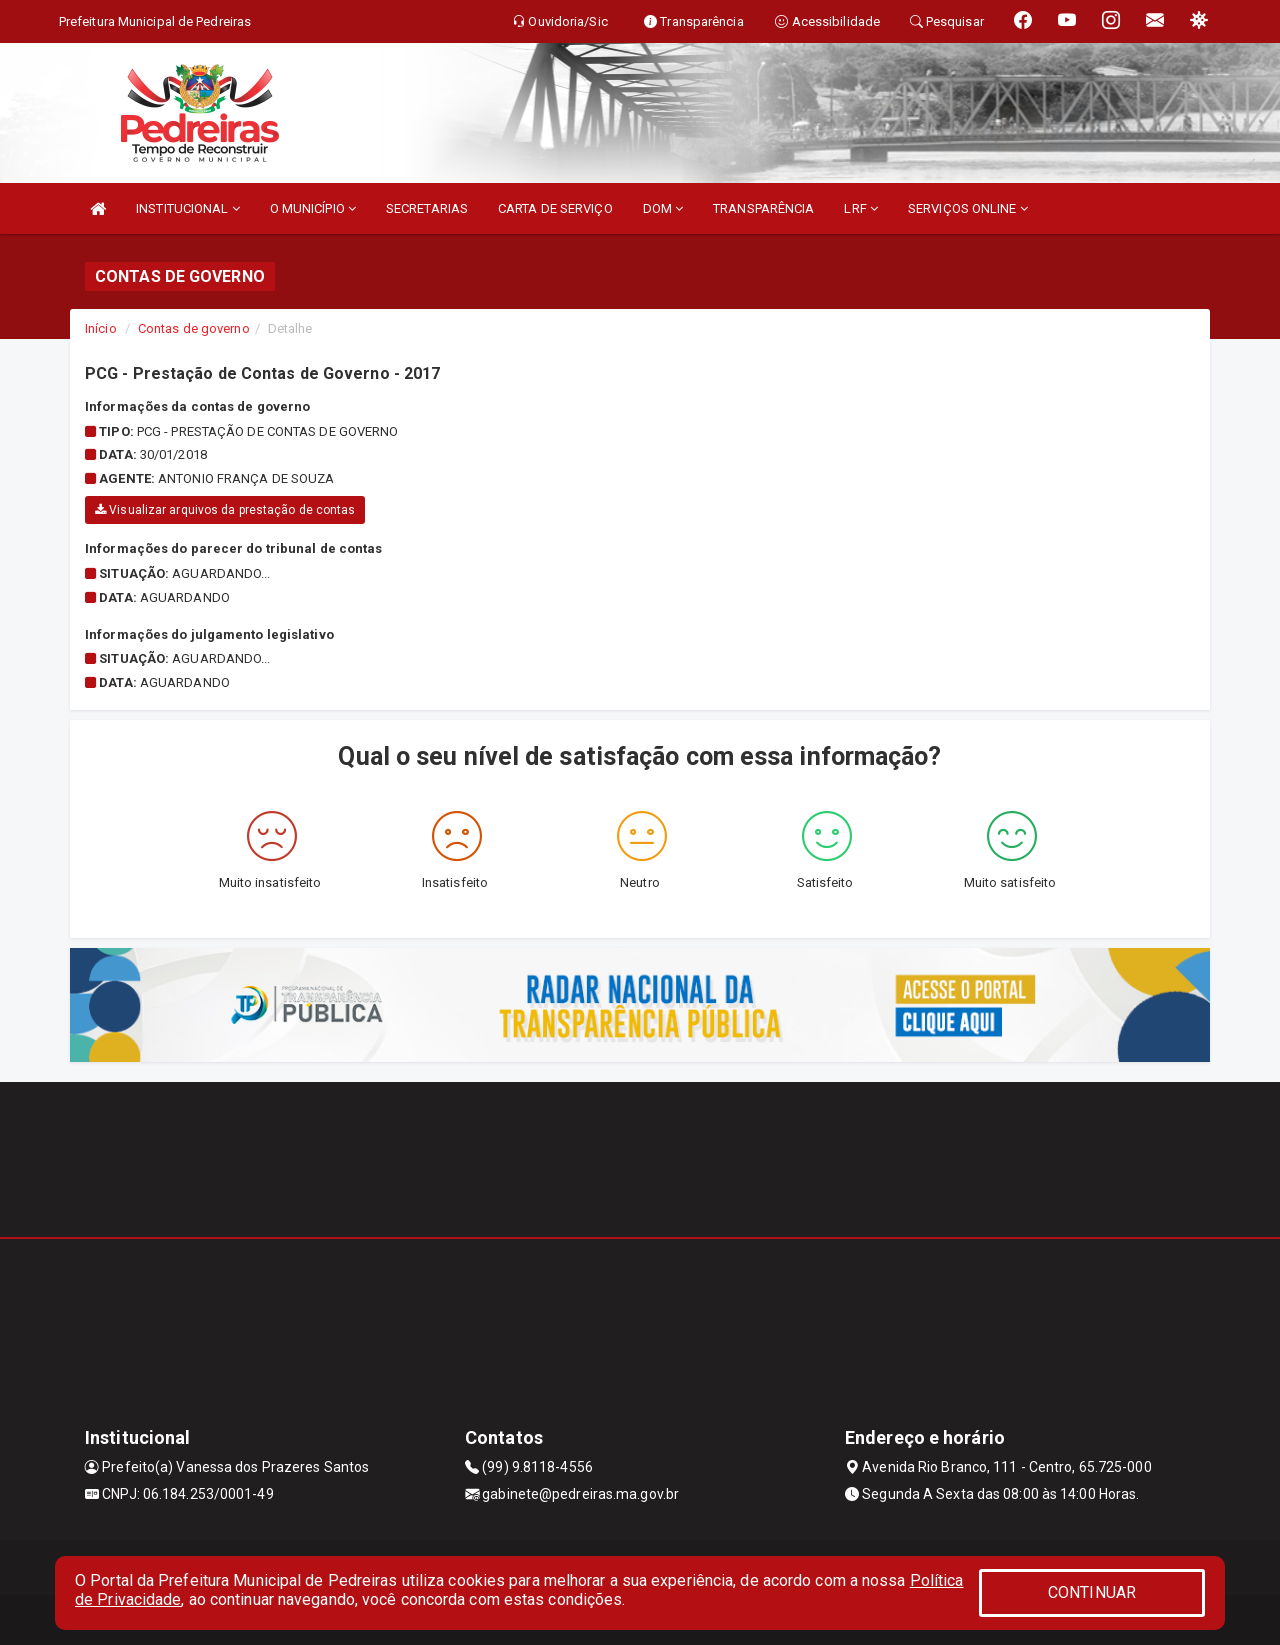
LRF (861, 208)
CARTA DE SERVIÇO (555, 208)
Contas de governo (194, 328)
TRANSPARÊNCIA (763, 208)
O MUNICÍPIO (313, 208)
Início (101, 328)
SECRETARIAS (427, 208)
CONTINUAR (1092, 1592)
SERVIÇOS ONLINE (968, 208)
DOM (663, 208)
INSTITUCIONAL (188, 208)
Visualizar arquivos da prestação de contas (225, 510)
